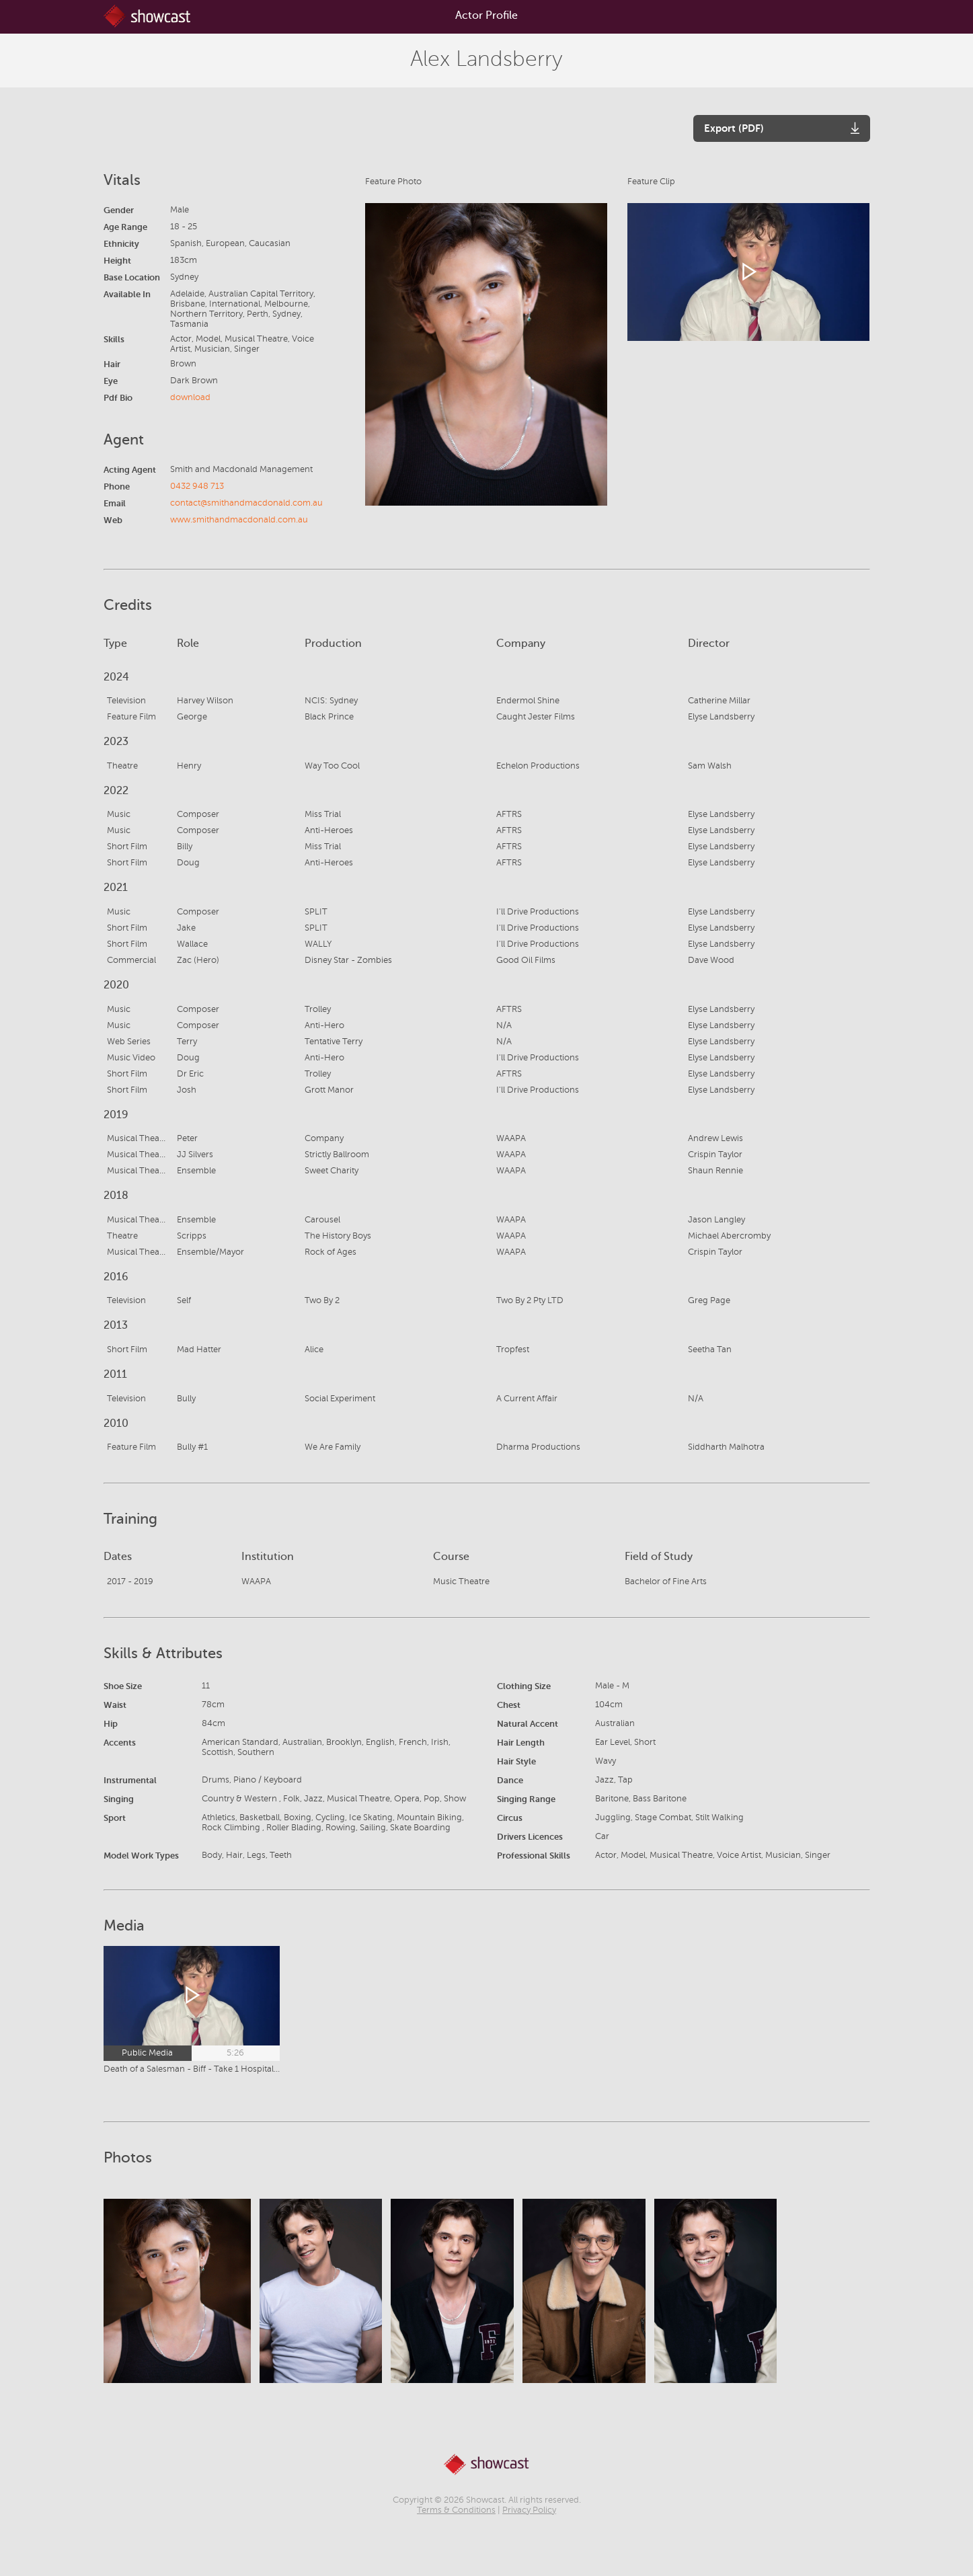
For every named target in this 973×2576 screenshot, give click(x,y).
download (190, 397)
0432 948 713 (197, 486)
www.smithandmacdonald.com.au (239, 519)
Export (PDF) (734, 128)
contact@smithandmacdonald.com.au (246, 503)
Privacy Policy (529, 2510)
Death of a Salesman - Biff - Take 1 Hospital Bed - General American (192, 2069)
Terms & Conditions (456, 2510)
